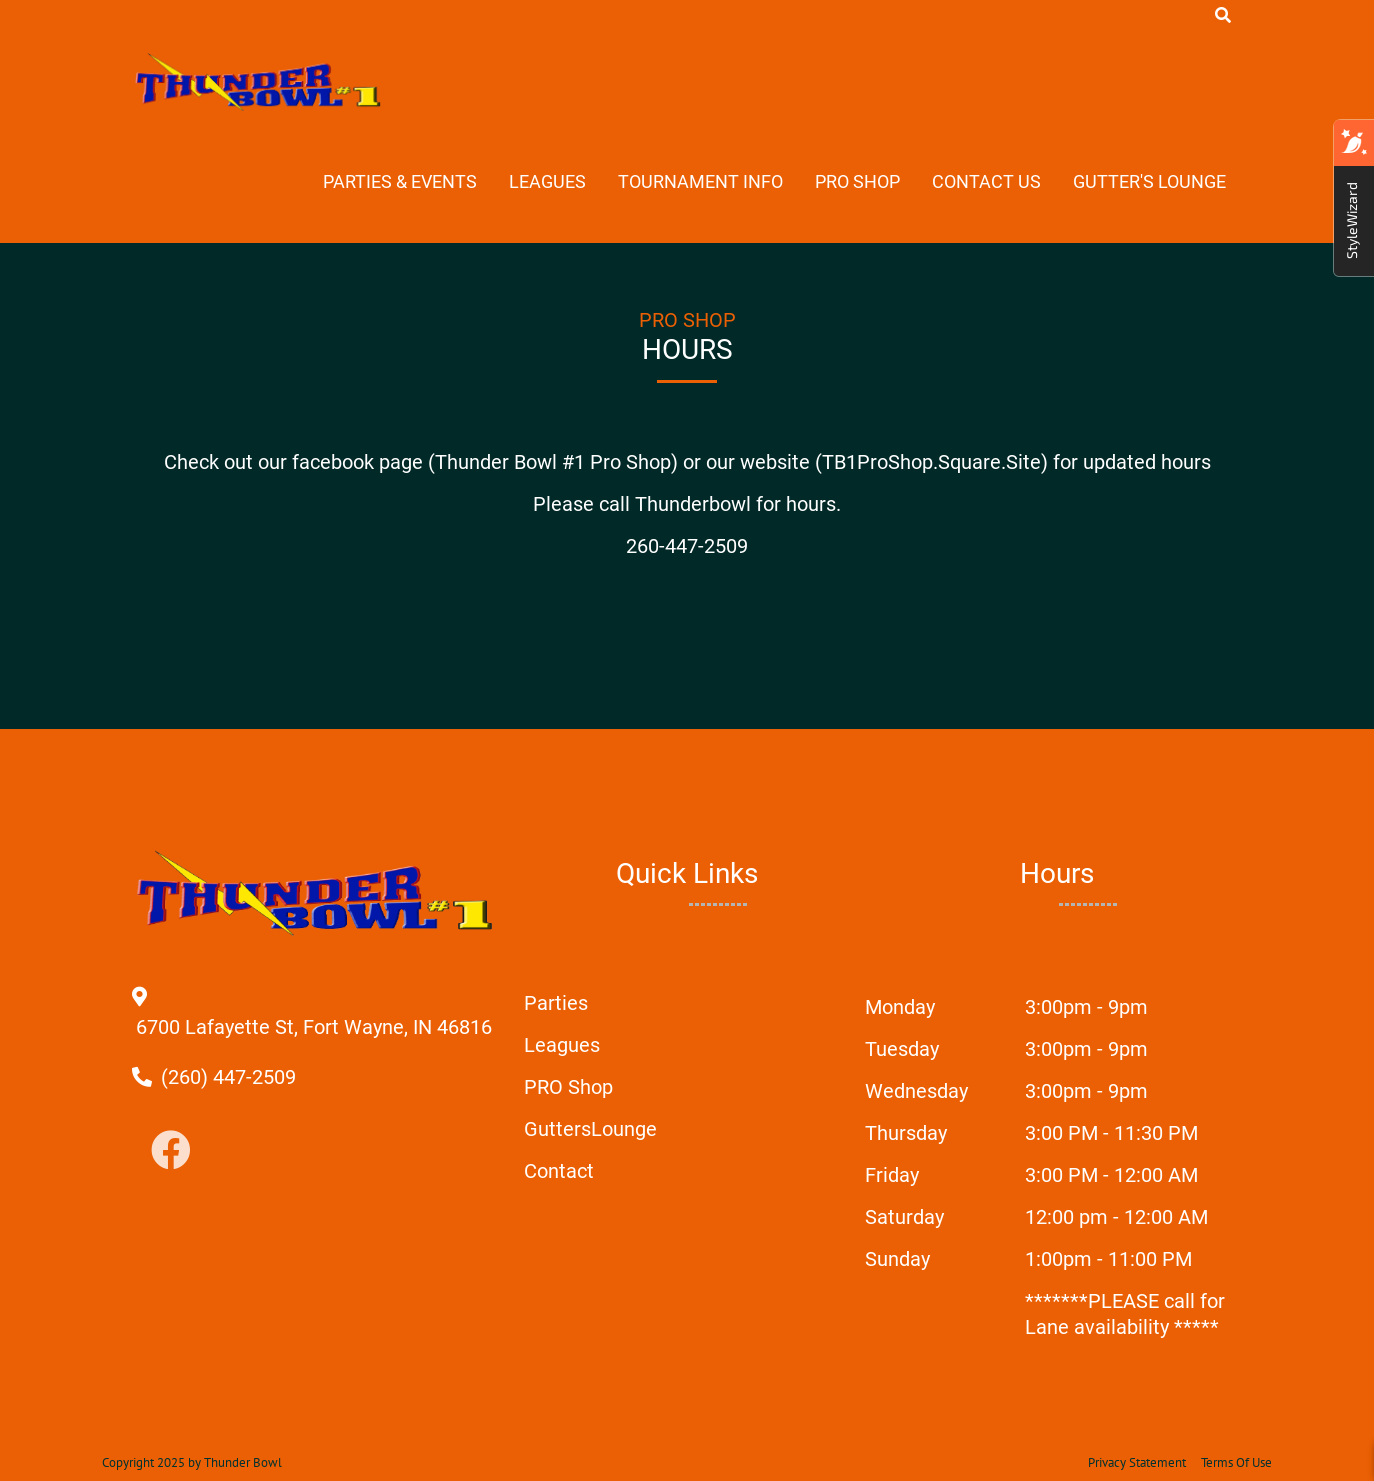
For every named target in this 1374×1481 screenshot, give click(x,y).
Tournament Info (700, 182)
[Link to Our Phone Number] (228, 1077)
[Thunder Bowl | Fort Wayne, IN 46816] (259, 82)
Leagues (547, 182)
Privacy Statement (1137, 1462)
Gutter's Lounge (1149, 182)
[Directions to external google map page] (314, 1027)
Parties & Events (400, 182)
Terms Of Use (1236, 1462)
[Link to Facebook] (171, 1151)
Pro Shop (857, 182)
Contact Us (986, 182)
